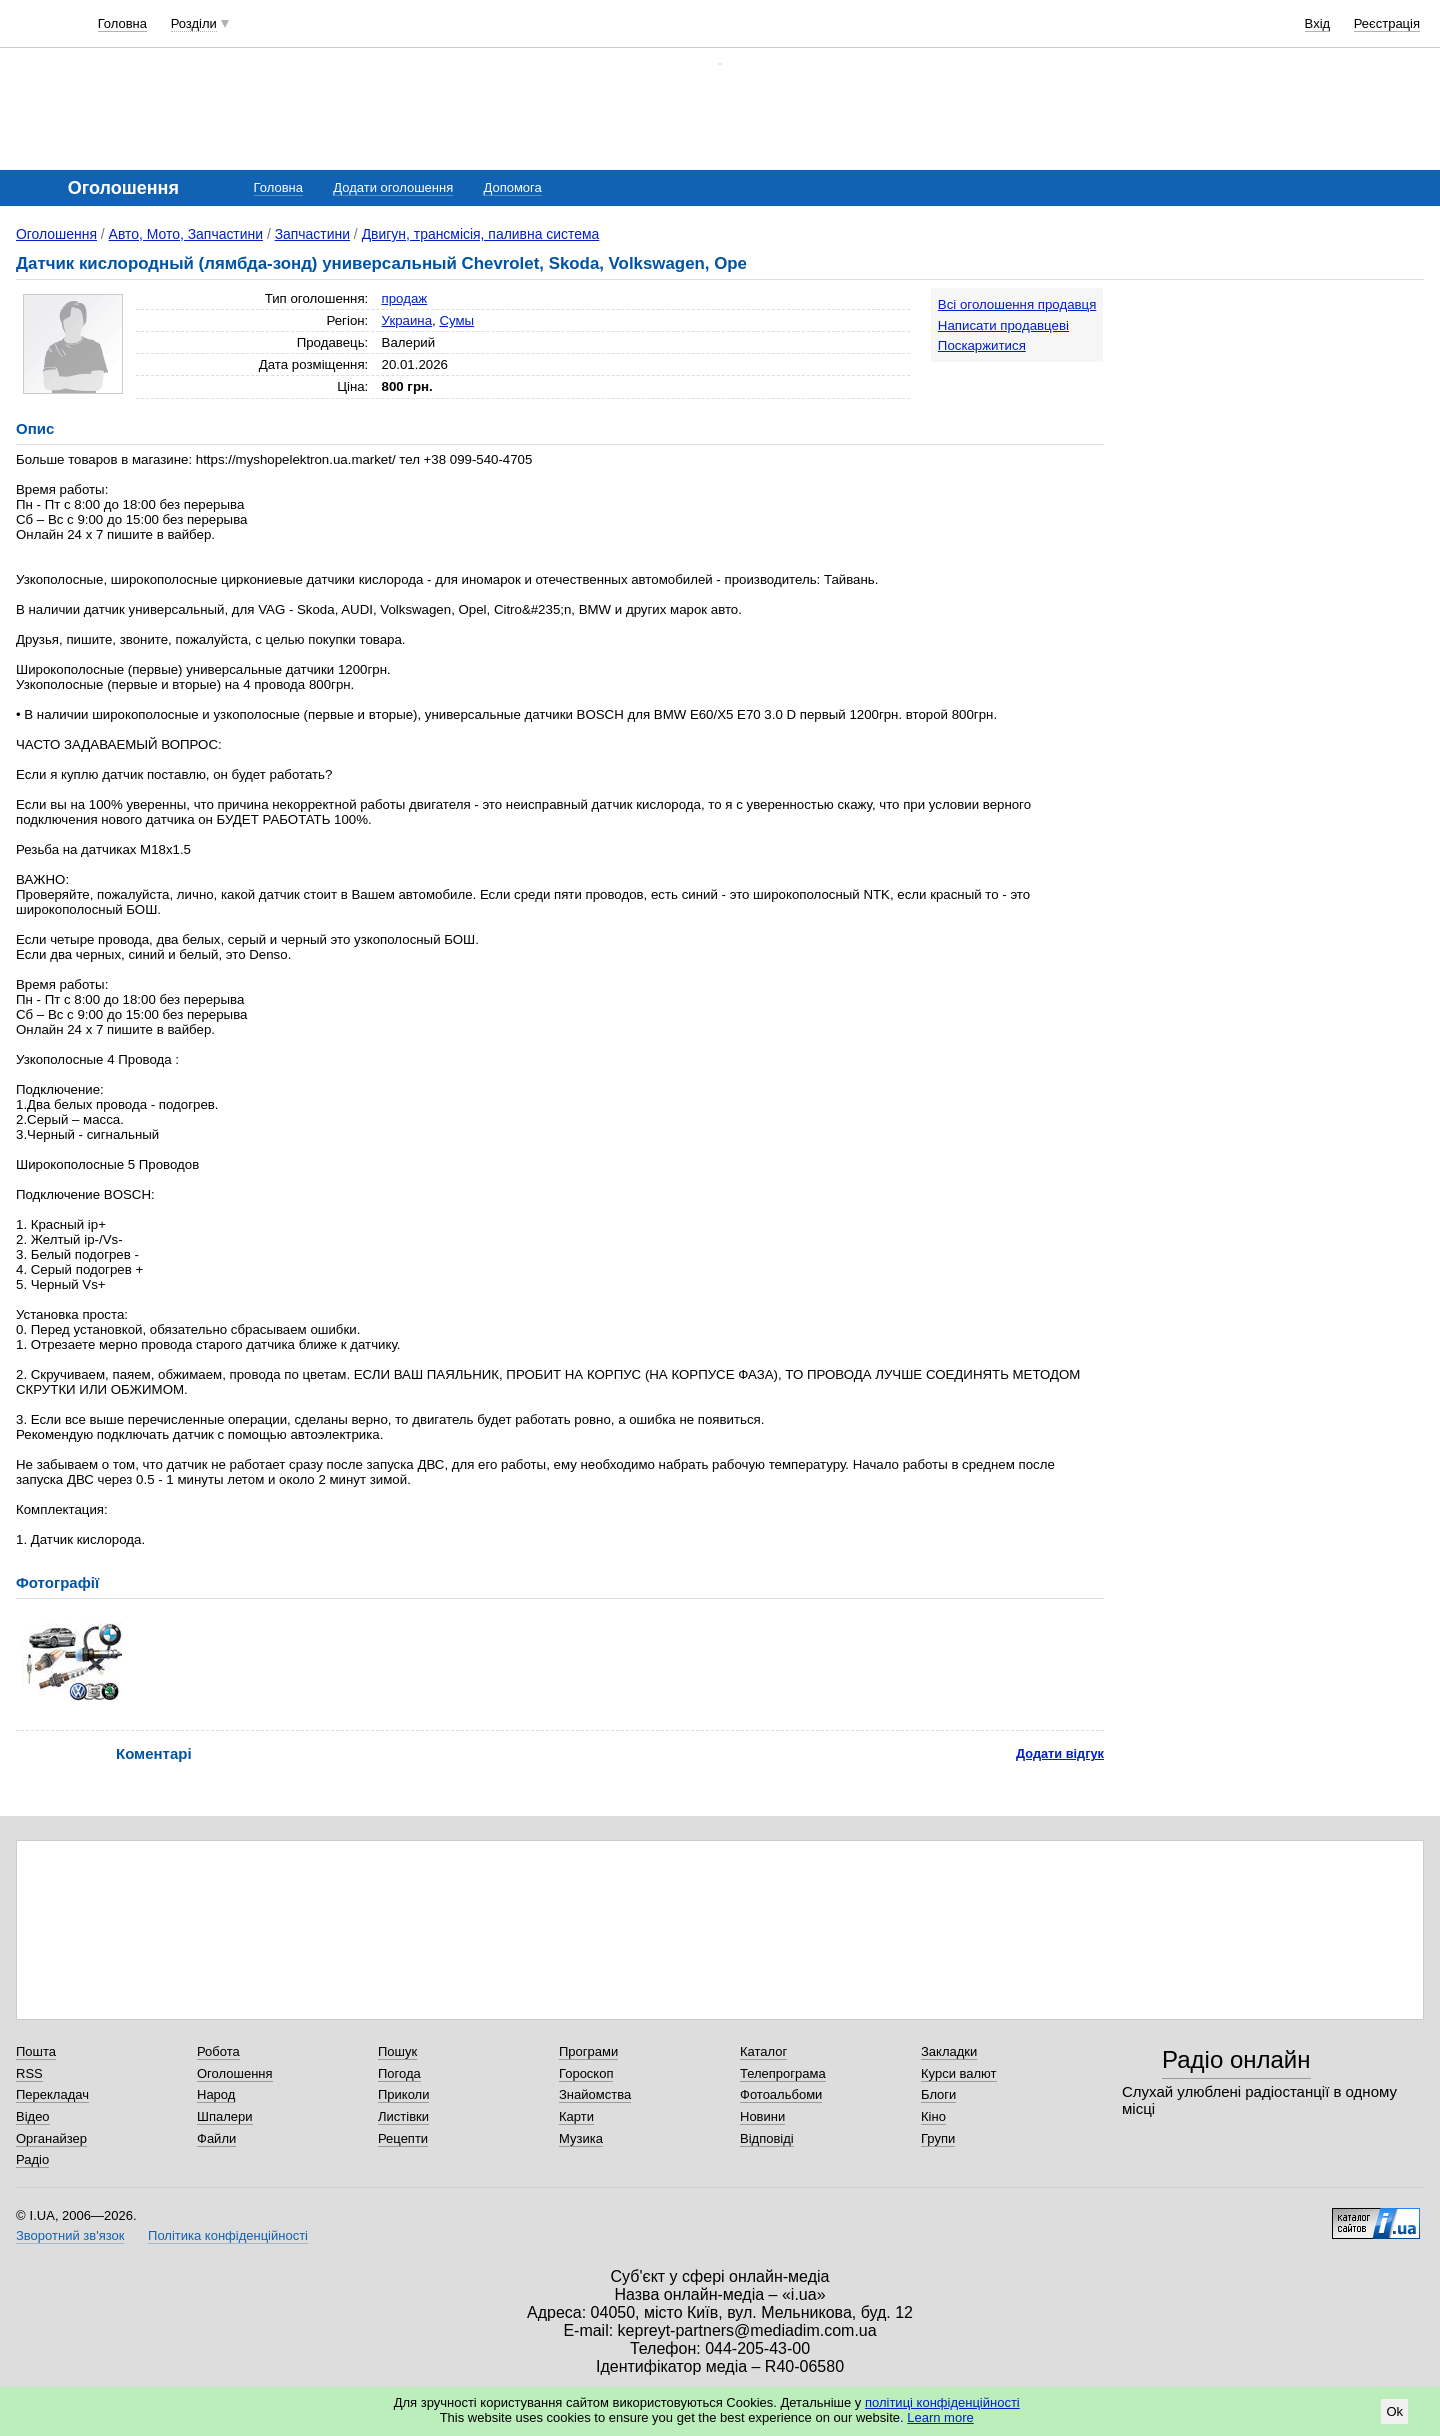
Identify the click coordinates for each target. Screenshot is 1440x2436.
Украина (407, 320)
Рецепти (403, 2138)
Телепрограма (783, 2073)
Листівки (403, 2116)
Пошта (36, 2051)
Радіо (32, 2159)
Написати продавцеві (1003, 325)
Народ (216, 2094)
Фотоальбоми (781, 2094)
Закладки (949, 2051)
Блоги (938, 2094)
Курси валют (959, 2073)
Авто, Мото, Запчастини (186, 234)
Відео (33, 2116)
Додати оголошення (393, 187)
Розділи (194, 23)
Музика (581, 2138)
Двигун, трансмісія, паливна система (481, 234)
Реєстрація (1387, 23)
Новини (762, 2116)
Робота (218, 2051)
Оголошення (56, 234)
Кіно (933, 2116)
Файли (216, 2138)
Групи (938, 2138)
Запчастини (312, 234)
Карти (576, 2116)
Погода (399, 2073)
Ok (1394, 2411)
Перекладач (52, 2094)
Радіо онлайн (1236, 2059)
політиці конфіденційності (942, 2402)
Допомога (512, 187)
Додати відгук (1060, 1753)
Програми (588, 2051)
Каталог (763, 2051)
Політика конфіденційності (228, 2235)
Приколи (403, 2094)
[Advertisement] (1274, 412)
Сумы (456, 320)
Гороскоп (586, 2073)
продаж (405, 298)
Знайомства (595, 2094)
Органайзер (51, 2138)
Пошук (397, 2051)
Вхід (1318, 23)
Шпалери (225, 2116)
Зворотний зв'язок (70, 2235)
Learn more (940, 2417)
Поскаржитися (982, 345)
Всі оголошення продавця (1017, 304)
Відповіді (767, 2138)
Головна (122, 23)
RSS (29, 2073)
